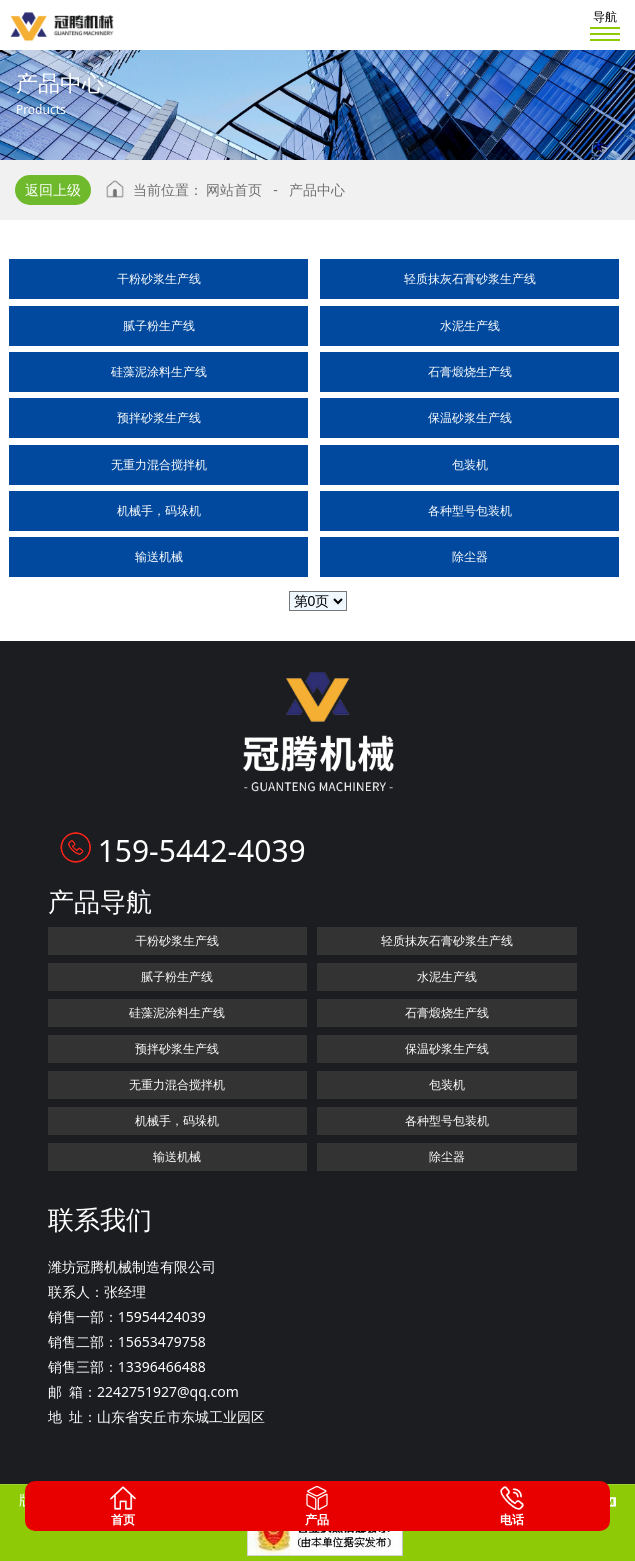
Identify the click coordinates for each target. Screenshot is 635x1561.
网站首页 (234, 189)
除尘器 (470, 556)
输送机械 (159, 556)
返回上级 (53, 189)
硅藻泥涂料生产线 (159, 371)
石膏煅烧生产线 (470, 371)
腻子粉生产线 (159, 325)
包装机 (470, 464)
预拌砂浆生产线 (159, 417)
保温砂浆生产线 (470, 417)
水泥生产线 (470, 325)
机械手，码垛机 (159, 510)
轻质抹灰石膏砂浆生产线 (470, 278)
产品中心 (317, 189)
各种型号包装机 (470, 510)
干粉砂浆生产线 (159, 278)
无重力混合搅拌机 (159, 464)
